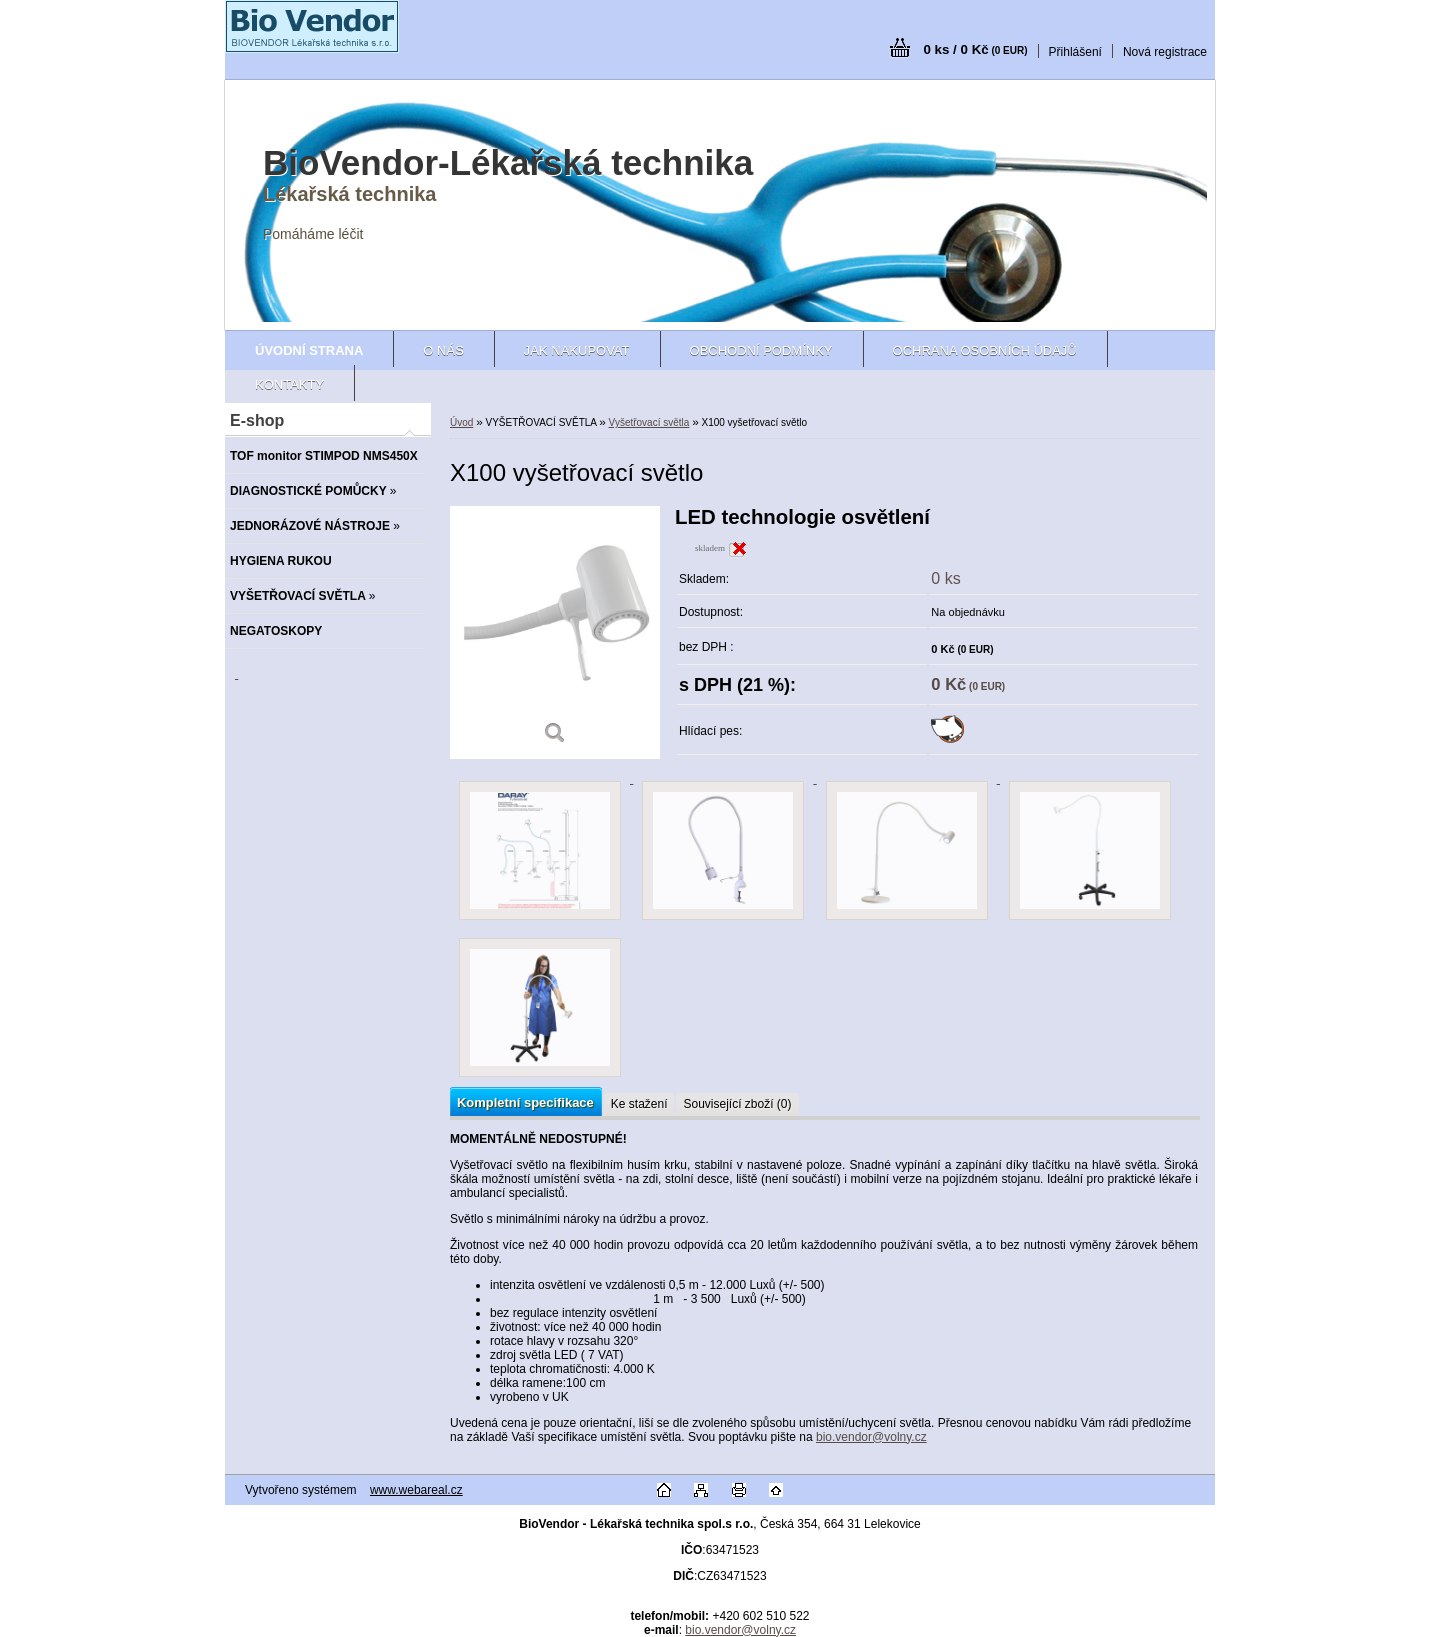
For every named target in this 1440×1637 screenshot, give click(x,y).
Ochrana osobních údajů (985, 350)
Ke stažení (639, 1104)
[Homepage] (309, 350)
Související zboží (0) (737, 1104)
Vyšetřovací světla (649, 422)
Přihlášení (1075, 52)
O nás (443, 350)
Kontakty (289, 384)
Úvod (461, 422)
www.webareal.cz (416, 1490)
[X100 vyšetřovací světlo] (555, 632)
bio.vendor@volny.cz (871, 1437)
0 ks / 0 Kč (975, 49)
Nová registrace (1165, 52)
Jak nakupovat (577, 350)
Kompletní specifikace (525, 1102)
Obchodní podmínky (761, 350)
